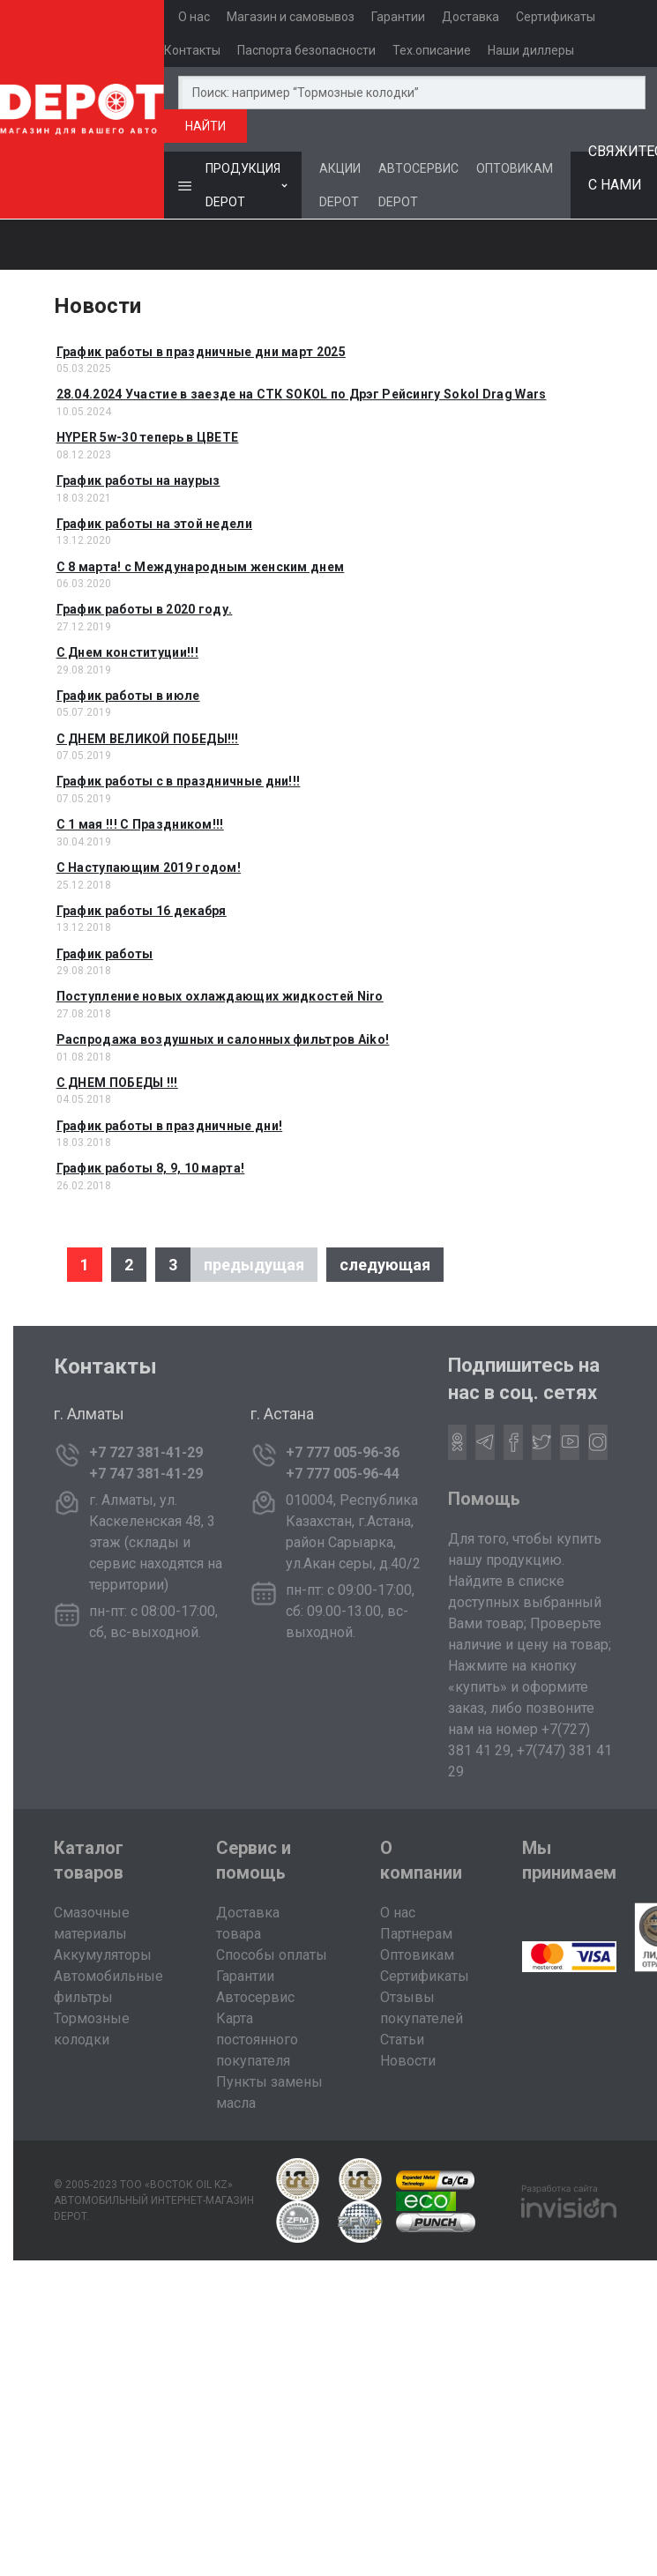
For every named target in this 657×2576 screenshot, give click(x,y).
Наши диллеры (531, 50)
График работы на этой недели (154, 524)
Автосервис (255, 1997)
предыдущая (254, 1264)
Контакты (192, 50)
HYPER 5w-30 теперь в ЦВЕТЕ (147, 437)
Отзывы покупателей (421, 2008)
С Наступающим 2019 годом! (149, 867)
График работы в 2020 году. (144, 609)
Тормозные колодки (92, 2029)
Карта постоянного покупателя (257, 2039)
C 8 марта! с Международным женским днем (200, 567)
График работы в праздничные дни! (169, 1126)
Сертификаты (555, 17)
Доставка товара (248, 1923)
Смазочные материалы (92, 1923)
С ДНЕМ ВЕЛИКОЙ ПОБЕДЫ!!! (147, 739)
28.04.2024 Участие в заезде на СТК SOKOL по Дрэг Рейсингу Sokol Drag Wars (301, 394)
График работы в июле (128, 696)
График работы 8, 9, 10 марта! (150, 1168)
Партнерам (416, 1933)
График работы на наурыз (138, 480)
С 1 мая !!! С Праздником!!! (140, 824)
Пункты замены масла (269, 2092)
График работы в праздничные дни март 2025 (201, 352)
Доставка (470, 17)
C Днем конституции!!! (127, 652)
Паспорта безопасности (306, 50)
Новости (408, 2060)
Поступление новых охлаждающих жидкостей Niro (220, 996)
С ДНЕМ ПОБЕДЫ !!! (117, 1083)
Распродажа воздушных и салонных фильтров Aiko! (223, 1039)
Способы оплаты (271, 1955)
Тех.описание (431, 50)
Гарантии (398, 17)
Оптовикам (417, 1955)
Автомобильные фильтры (108, 1987)
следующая (385, 1264)
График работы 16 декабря (141, 911)
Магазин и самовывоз (291, 17)
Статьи (402, 2039)
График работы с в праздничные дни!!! (178, 781)
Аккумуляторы (103, 1955)
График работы (104, 954)
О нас (194, 17)
